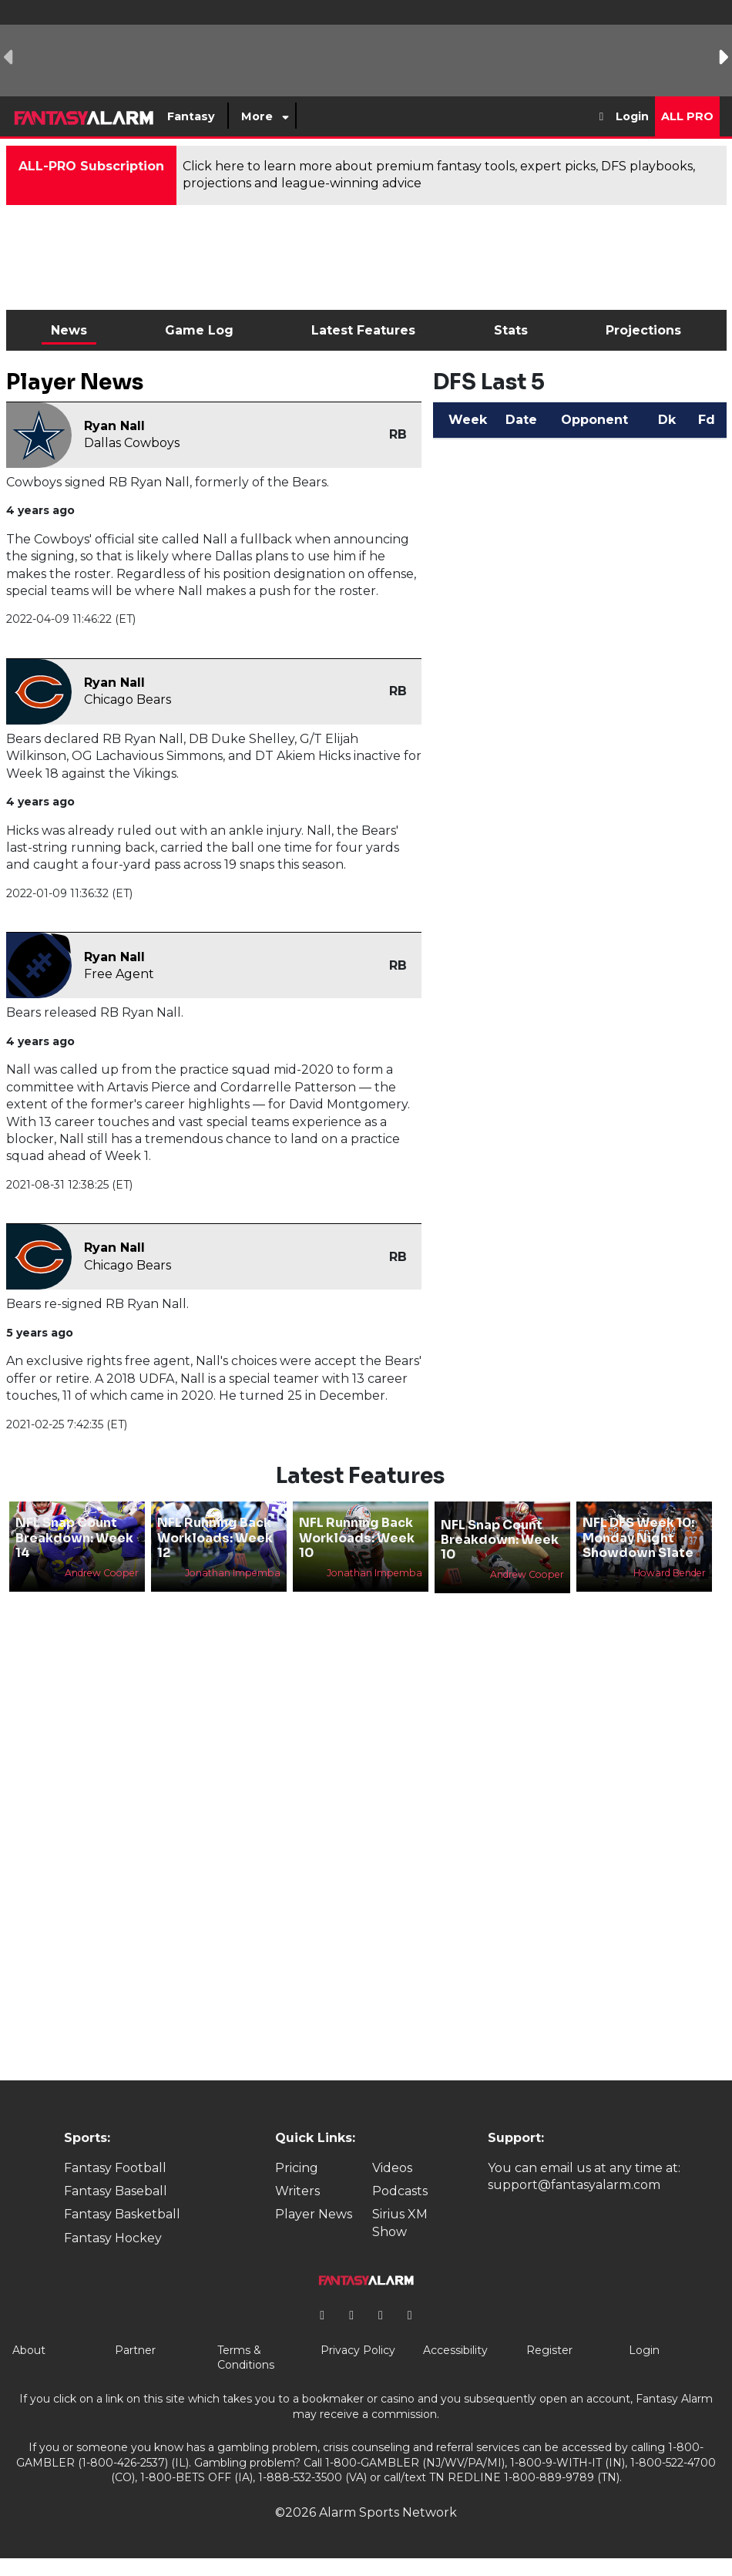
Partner (135, 2350)
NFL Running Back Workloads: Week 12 (215, 1537)
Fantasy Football (115, 2168)
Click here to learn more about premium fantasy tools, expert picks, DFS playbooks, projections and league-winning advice (439, 174)
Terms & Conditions (245, 2358)
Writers (297, 2191)
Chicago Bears (127, 699)
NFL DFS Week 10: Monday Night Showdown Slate (638, 1537)
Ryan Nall (114, 426)
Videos (392, 2168)
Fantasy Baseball (115, 2191)
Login (632, 116)
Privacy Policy (358, 2350)
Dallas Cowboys (132, 442)
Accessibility (455, 2350)
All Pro (687, 116)
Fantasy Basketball (122, 2214)
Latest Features (363, 330)
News (69, 330)
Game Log (199, 330)
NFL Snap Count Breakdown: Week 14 (74, 1537)
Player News (313, 2214)
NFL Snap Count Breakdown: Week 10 (500, 1539)
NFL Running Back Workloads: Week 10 (357, 1537)
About (28, 2350)
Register (549, 2350)
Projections (643, 330)
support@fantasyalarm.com (574, 2184)
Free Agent (119, 974)
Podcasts (400, 2191)
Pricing (296, 2168)
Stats (511, 330)
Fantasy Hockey (113, 2238)
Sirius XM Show (400, 2222)
